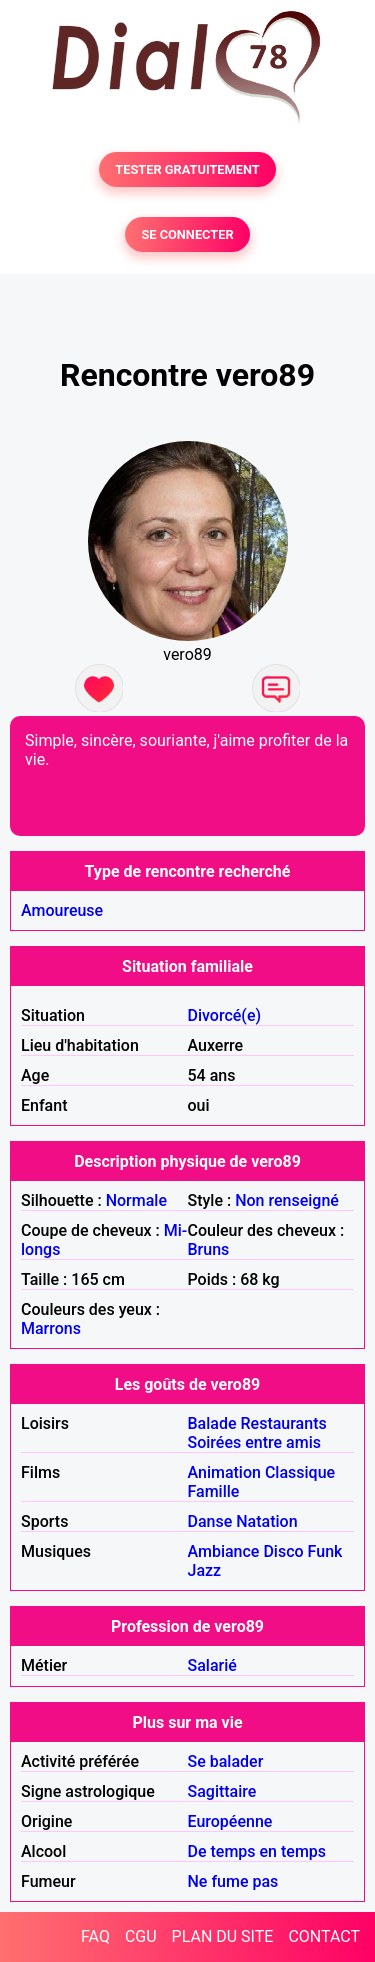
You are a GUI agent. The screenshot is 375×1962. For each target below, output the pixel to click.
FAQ (95, 1936)
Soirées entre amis (254, 1442)
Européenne (230, 1821)
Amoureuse (62, 910)
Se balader (226, 1761)
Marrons (51, 1328)
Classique (300, 1472)
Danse (210, 1521)
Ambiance (224, 1551)
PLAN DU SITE (223, 1936)
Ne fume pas (233, 1881)
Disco (283, 1551)
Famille (214, 1491)
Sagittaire (222, 1791)
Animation (224, 1472)
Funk (325, 1551)
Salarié (212, 1665)
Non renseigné (287, 1200)
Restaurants (284, 1423)
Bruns (209, 1249)
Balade (212, 1423)
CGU (141, 1936)
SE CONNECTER (187, 234)
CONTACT (324, 1936)
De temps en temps (257, 1851)
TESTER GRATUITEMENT (187, 169)
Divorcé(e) (225, 1015)
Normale (136, 1200)
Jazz (205, 1570)
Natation (266, 1521)
